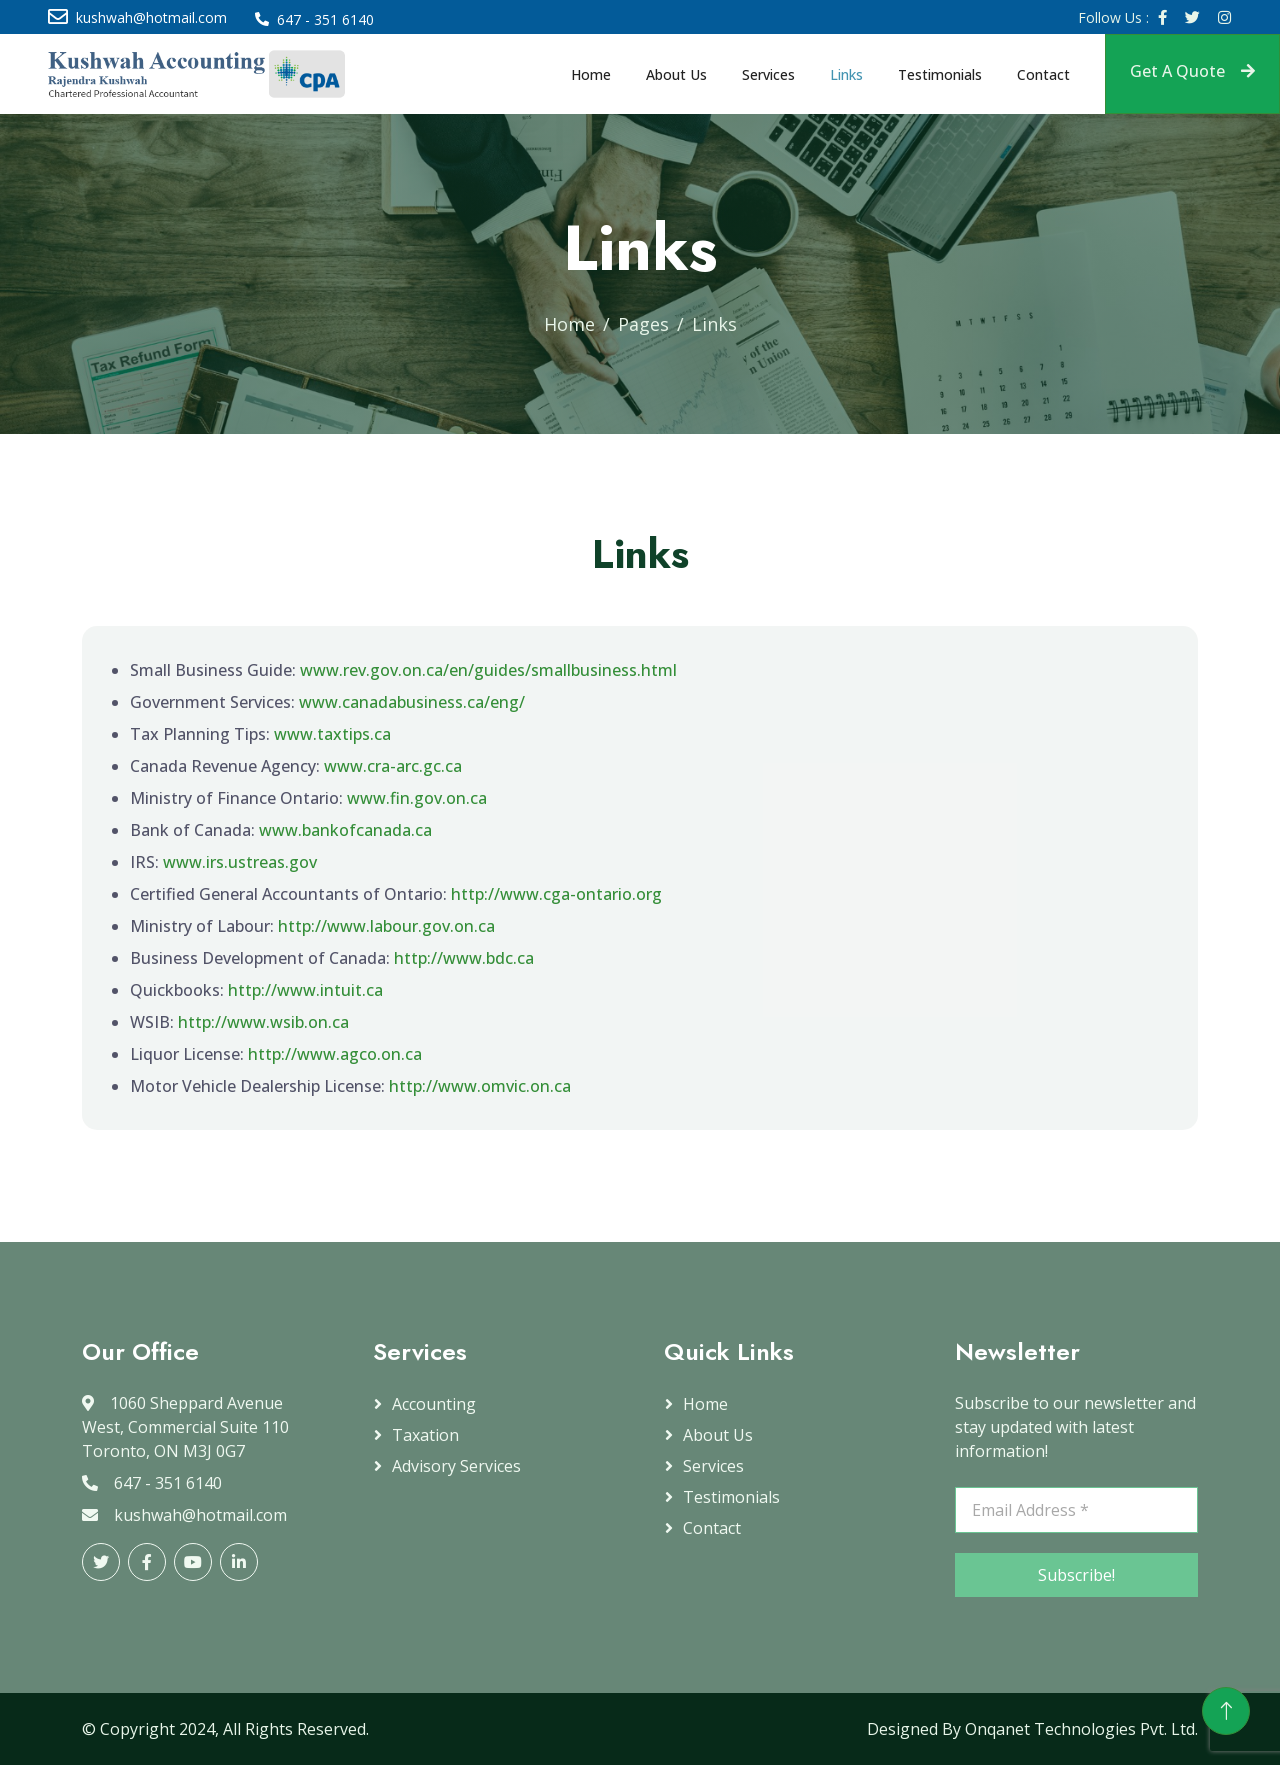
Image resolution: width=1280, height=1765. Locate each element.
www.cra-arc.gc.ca (393, 766)
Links (846, 74)
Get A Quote (1192, 71)
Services (768, 74)
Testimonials (940, 74)
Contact (1043, 74)
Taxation (425, 1435)
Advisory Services (456, 1466)
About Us (676, 74)
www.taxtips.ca (332, 734)
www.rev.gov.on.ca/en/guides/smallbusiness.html (488, 670)
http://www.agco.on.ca (335, 1054)
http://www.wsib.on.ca (263, 1022)
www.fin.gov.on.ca (417, 798)
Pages (643, 324)
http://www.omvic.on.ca (480, 1086)
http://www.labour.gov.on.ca (386, 926)
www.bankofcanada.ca (345, 830)
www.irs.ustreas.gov (240, 862)
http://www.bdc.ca (464, 958)
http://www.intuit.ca (305, 990)
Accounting (434, 1404)
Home (591, 74)
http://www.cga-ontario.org (556, 894)
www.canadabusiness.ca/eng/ (412, 702)
